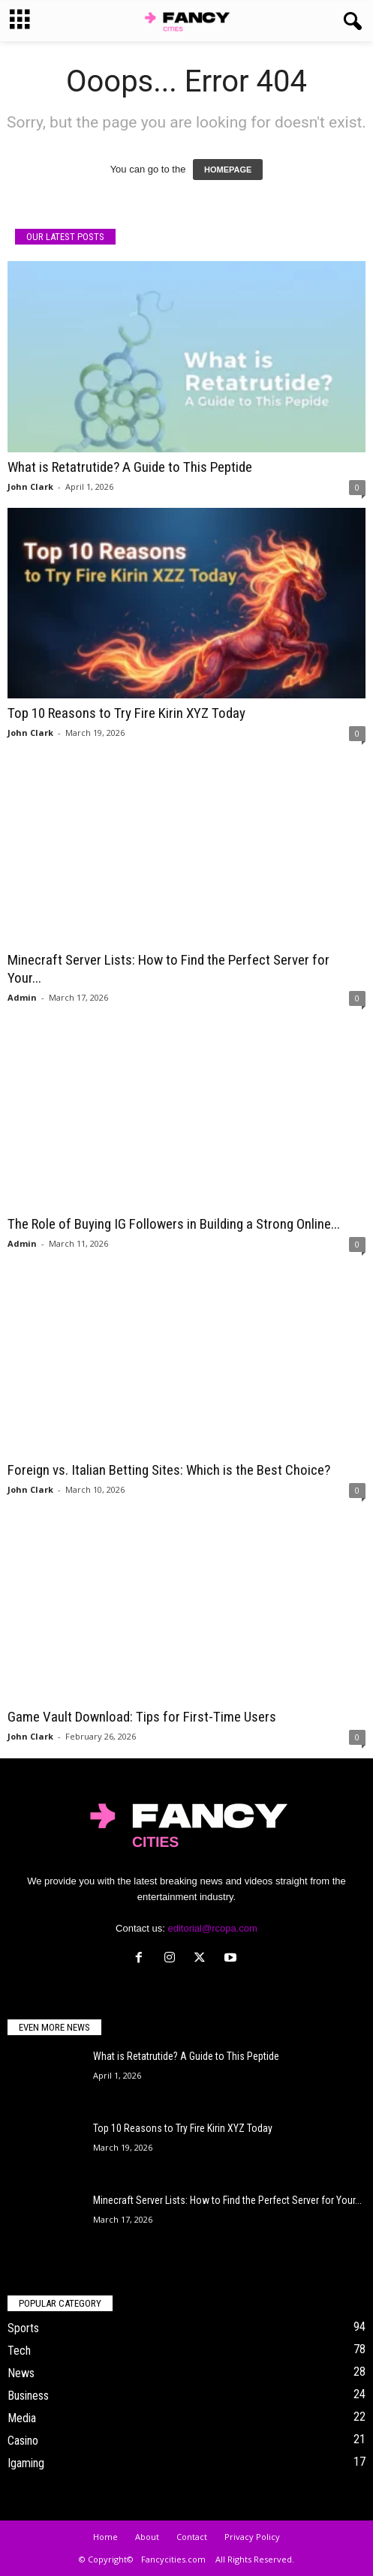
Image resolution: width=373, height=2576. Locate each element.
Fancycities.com (173, 2559)
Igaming (26, 2463)
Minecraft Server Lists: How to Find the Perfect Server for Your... (227, 2200)
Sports (23, 2328)
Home (105, 2536)
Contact (191, 2536)
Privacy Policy (252, 2536)
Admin (22, 997)
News (21, 2373)
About (147, 2536)
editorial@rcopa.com (212, 1928)
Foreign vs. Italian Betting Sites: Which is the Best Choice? (169, 1470)
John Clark (30, 486)
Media (22, 2418)
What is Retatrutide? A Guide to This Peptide (130, 467)
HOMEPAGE (227, 169)
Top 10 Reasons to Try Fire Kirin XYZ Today (126, 713)
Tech (19, 2350)
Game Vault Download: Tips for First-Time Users (142, 1716)
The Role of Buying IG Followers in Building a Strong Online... (174, 1223)
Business (28, 2395)
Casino (23, 2440)
